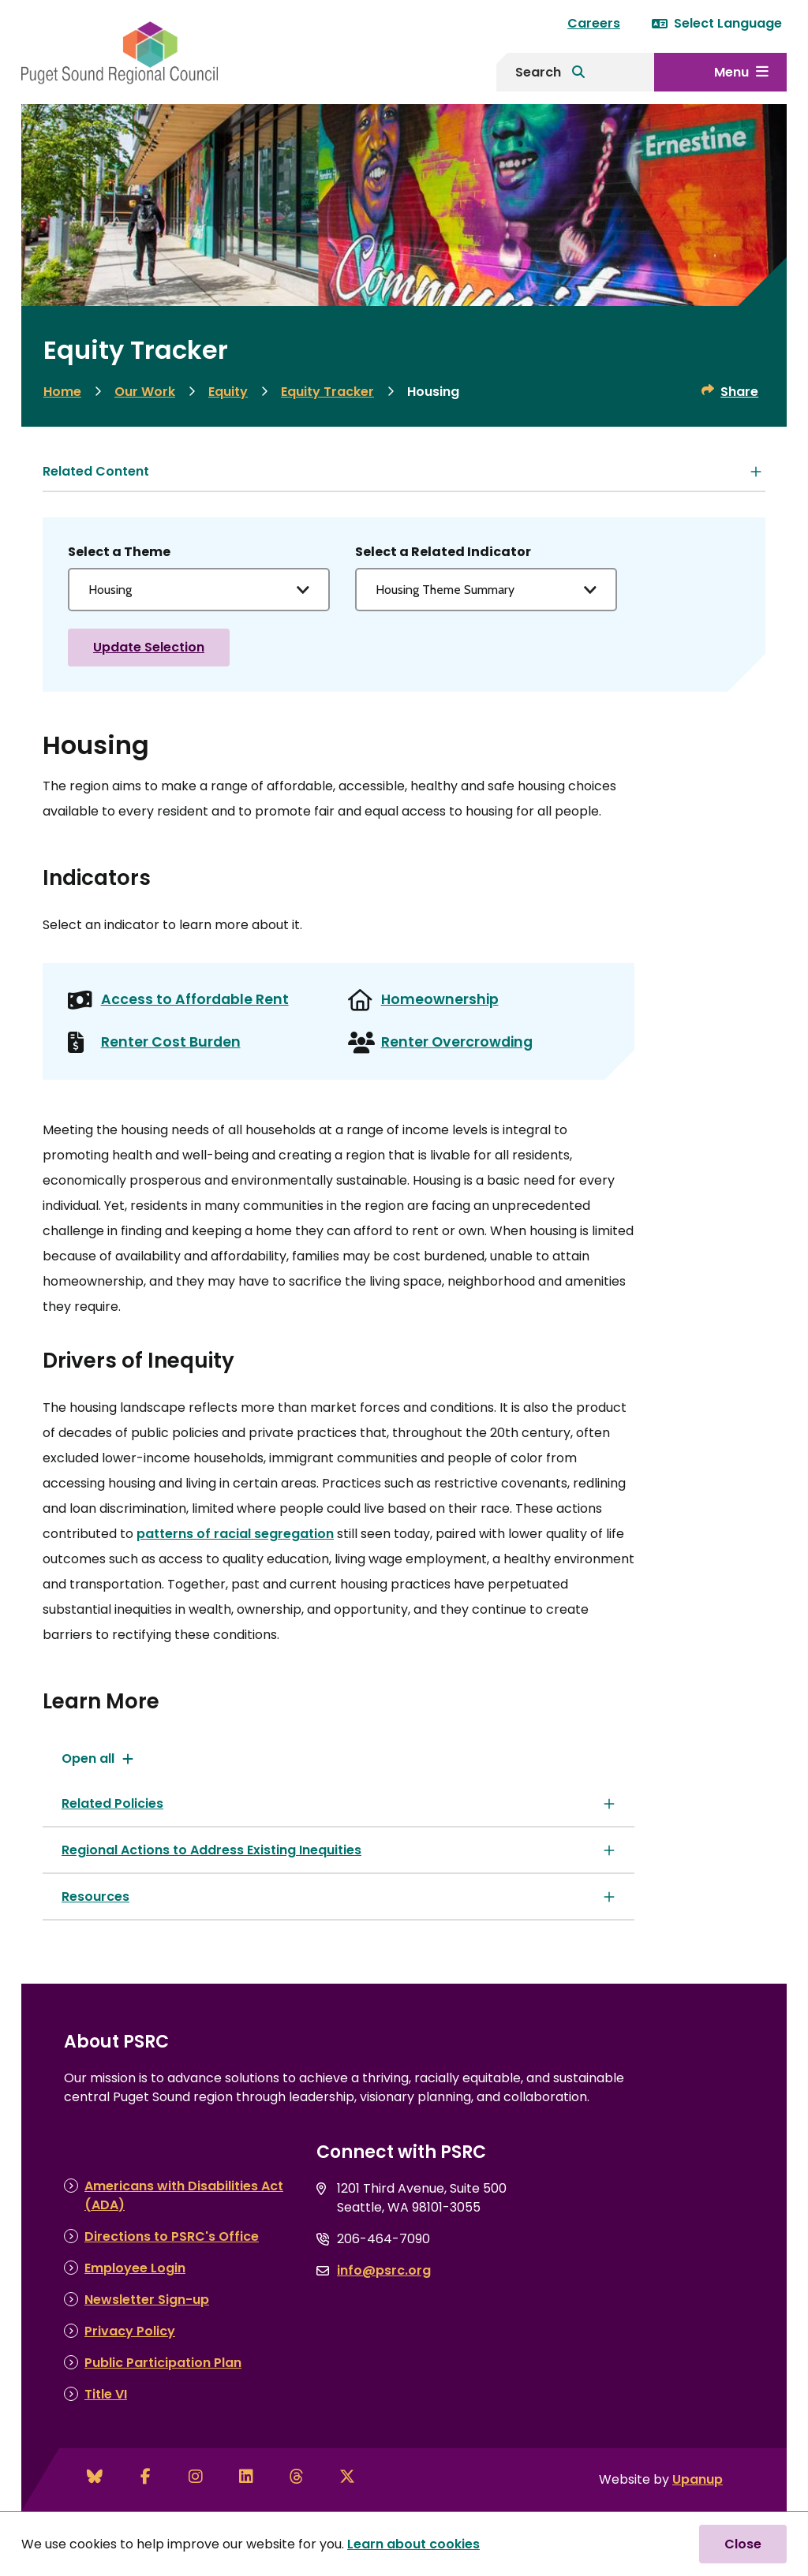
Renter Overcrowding (457, 1041)
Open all (88, 1758)
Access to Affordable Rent (195, 999)
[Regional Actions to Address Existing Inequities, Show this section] (338, 1849)
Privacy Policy (129, 2331)
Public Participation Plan (162, 2363)
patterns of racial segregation (235, 1534)
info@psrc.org (384, 2270)
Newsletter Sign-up (146, 2299)
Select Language (717, 23)
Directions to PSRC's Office (171, 2236)
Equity (228, 392)
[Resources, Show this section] (338, 1896)
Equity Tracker (327, 392)
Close (742, 2544)
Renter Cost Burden (171, 1041)
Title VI (105, 2394)
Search (538, 72)
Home (62, 392)
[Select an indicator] (486, 589)
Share (739, 392)
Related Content (96, 471)
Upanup (697, 2479)
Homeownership (440, 999)
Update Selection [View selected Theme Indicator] (148, 647)
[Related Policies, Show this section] (338, 1803)
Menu (731, 72)
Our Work (144, 392)
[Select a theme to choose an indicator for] (199, 589)
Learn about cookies (413, 2544)
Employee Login (134, 2268)
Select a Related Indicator (443, 552)
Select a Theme (119, 552)
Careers (593, 23)
